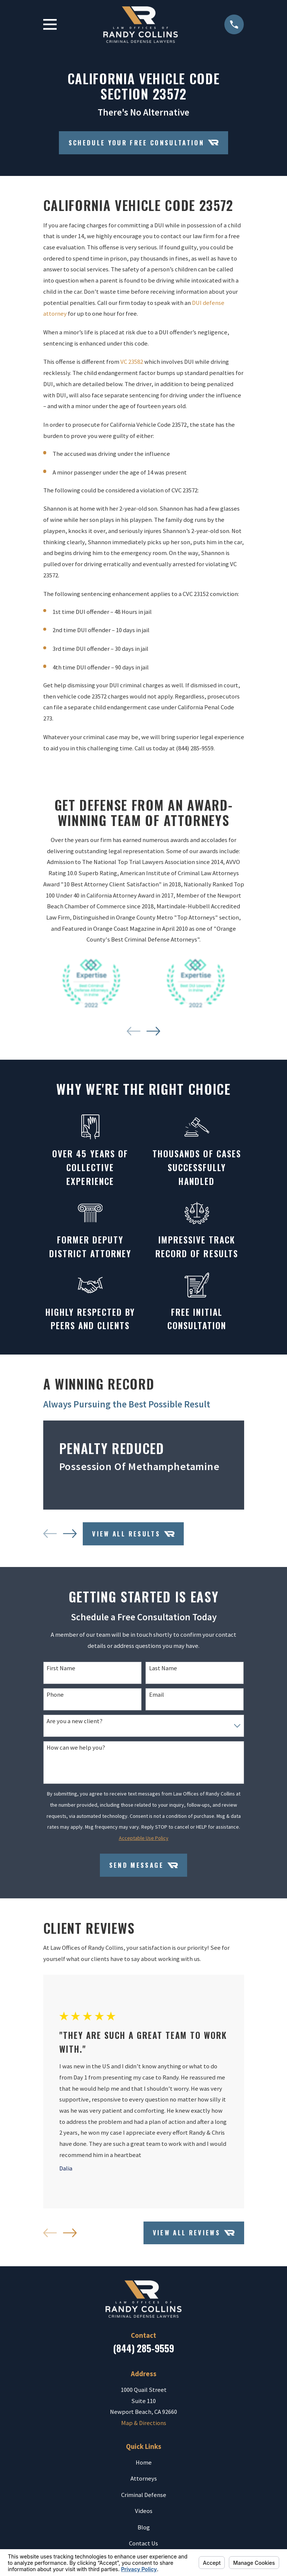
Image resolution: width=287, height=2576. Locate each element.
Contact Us (143, 2543)
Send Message (143, 1865)
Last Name (163, 1668)
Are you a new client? (74, 1721)
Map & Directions (143, 2423)
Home (144, 2462)
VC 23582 (131, 362)
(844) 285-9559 (143, 2348)
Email (156, 1695)
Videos (143, 2511)
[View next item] (153, 1031)
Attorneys (143, 2478)
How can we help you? (76, 1748)
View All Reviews (194, 2232)
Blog (144, 2527)
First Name (61, 1668)
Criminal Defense (143, 2495)
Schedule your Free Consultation (144, 142)
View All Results (133, 1534)
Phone (55, 1695)
